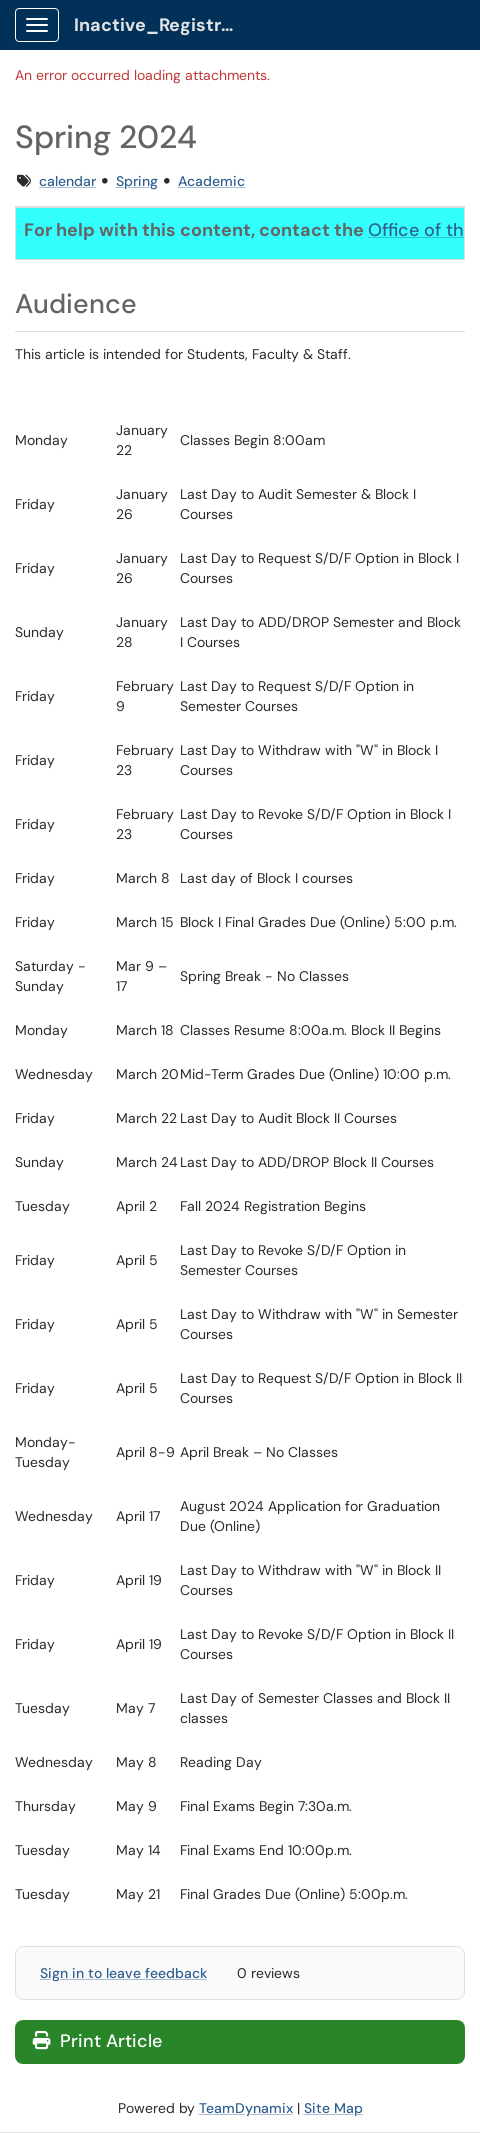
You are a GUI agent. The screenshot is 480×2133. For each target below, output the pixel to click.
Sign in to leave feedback (123, 1973)
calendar (67, 181)
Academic (211, 181)
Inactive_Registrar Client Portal (161, 25)
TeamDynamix (246, 2108)
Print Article (97, 2041)
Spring (137, 181)
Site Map (333, 2108)
